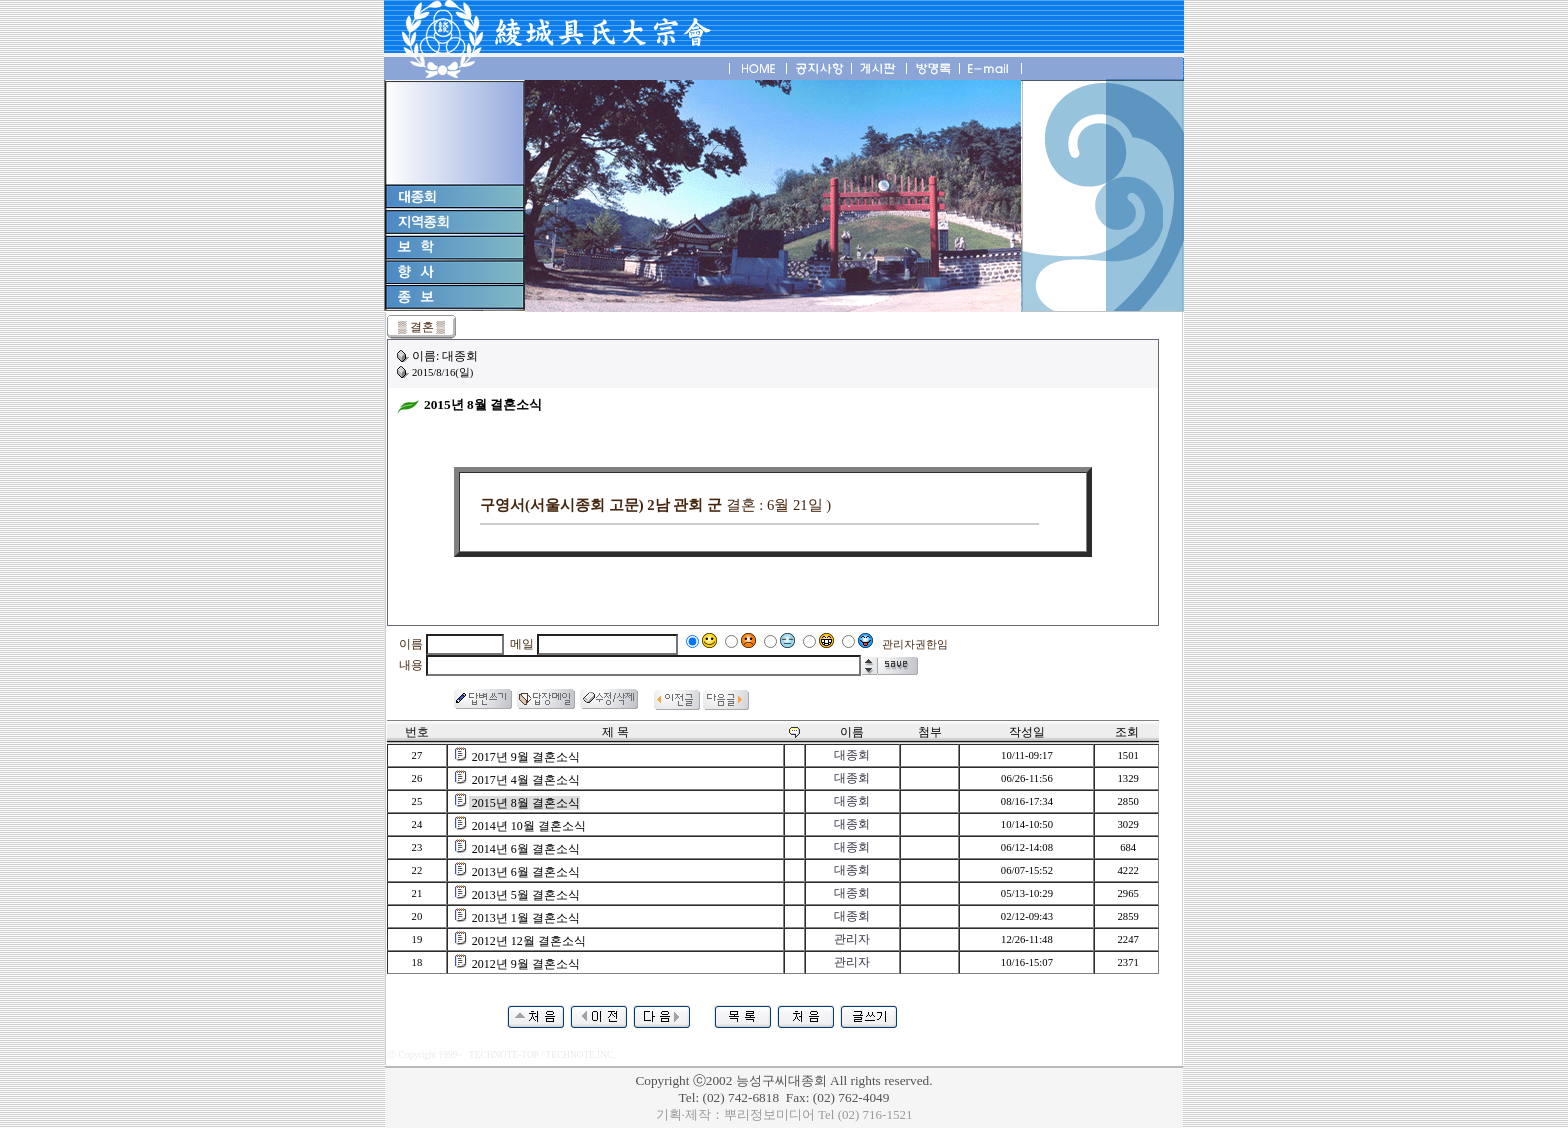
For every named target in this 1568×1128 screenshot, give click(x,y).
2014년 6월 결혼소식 (526, 849)
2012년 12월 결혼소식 (529, 941)
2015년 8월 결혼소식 (526, 803)
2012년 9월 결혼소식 (526, 964)
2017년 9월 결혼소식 (526, 757)
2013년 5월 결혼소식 (526, 895)
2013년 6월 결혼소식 (526, 872)
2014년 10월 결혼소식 (529, 826)
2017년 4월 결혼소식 (526, 780)
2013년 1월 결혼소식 (526, 918)
